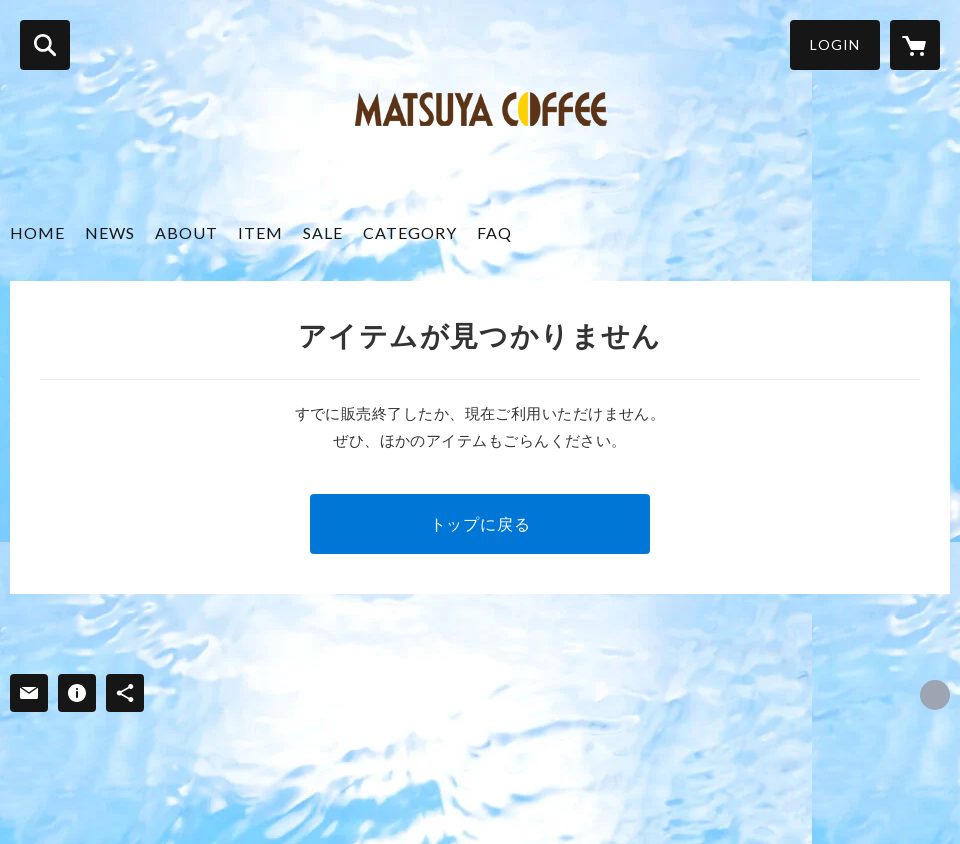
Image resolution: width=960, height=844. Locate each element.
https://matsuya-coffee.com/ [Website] (935, 695)
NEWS (110, 232)
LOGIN (835, 44)
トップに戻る (480, 523)
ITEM (260, 232)
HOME (37, 232)
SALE (323, 232)
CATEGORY (410, 232)
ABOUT (186, 232)
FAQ (494, 232)
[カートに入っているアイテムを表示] (915, 45)
